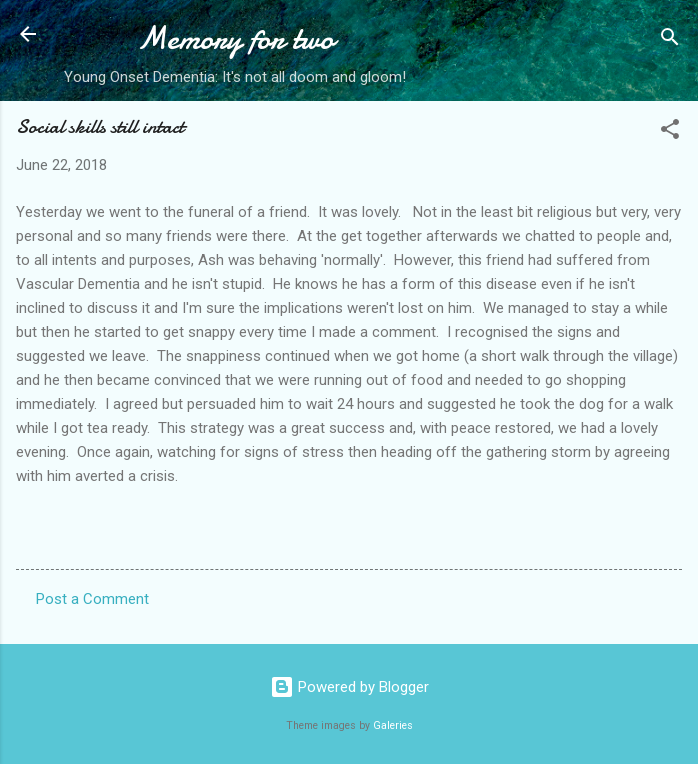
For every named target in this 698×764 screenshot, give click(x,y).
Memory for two (235, 38)
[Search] (670, 40)
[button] (670, 132)
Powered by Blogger (349, 687)
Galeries (393, 725)
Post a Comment (92, 599)
